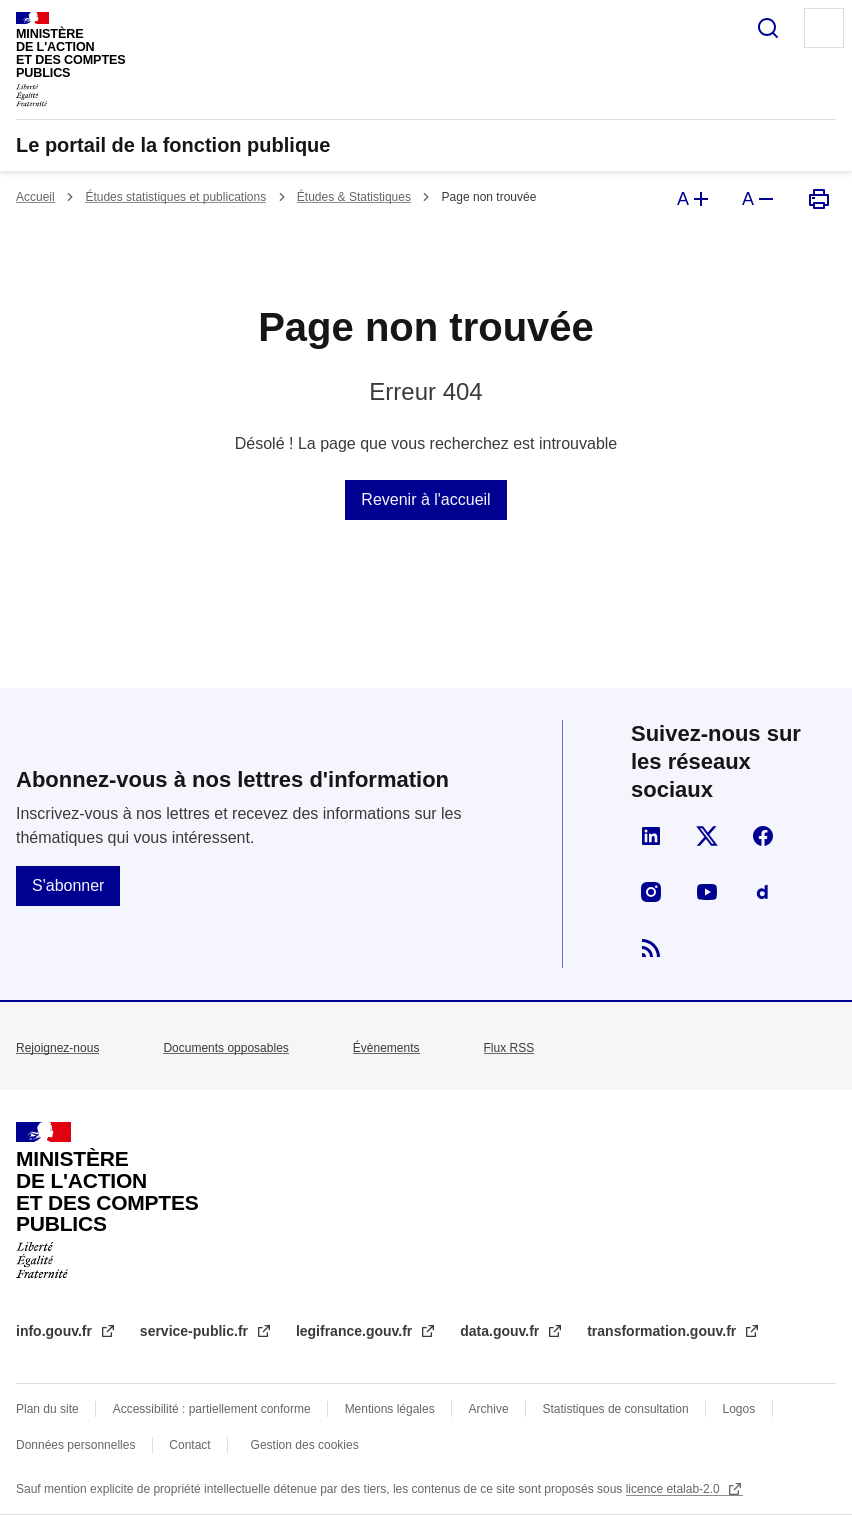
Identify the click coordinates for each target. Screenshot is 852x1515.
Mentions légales (390, 1409)
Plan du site (47, 1409)
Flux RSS (509, 1048)
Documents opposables (225, 1048)
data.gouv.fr (501, 1331)
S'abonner (68, 885)
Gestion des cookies (305, 1445)
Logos (739, 1409)
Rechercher (768, 28)
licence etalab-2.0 (674, 1489)
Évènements (386, 1048)
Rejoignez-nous (57, 1048)
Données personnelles (75, 1445)
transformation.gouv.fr (663, 1331)
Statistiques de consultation (616, 1409)
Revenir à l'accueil (425, 499)
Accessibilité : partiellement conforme (212, 1409)
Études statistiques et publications (175, 197)
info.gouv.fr (56, 1331)
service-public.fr (196, 1331)
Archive (489, 1409)
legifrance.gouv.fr (356, 1331)
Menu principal (824, 28)
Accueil (35, 197)
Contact (189, 1445)
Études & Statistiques (354, 197)
